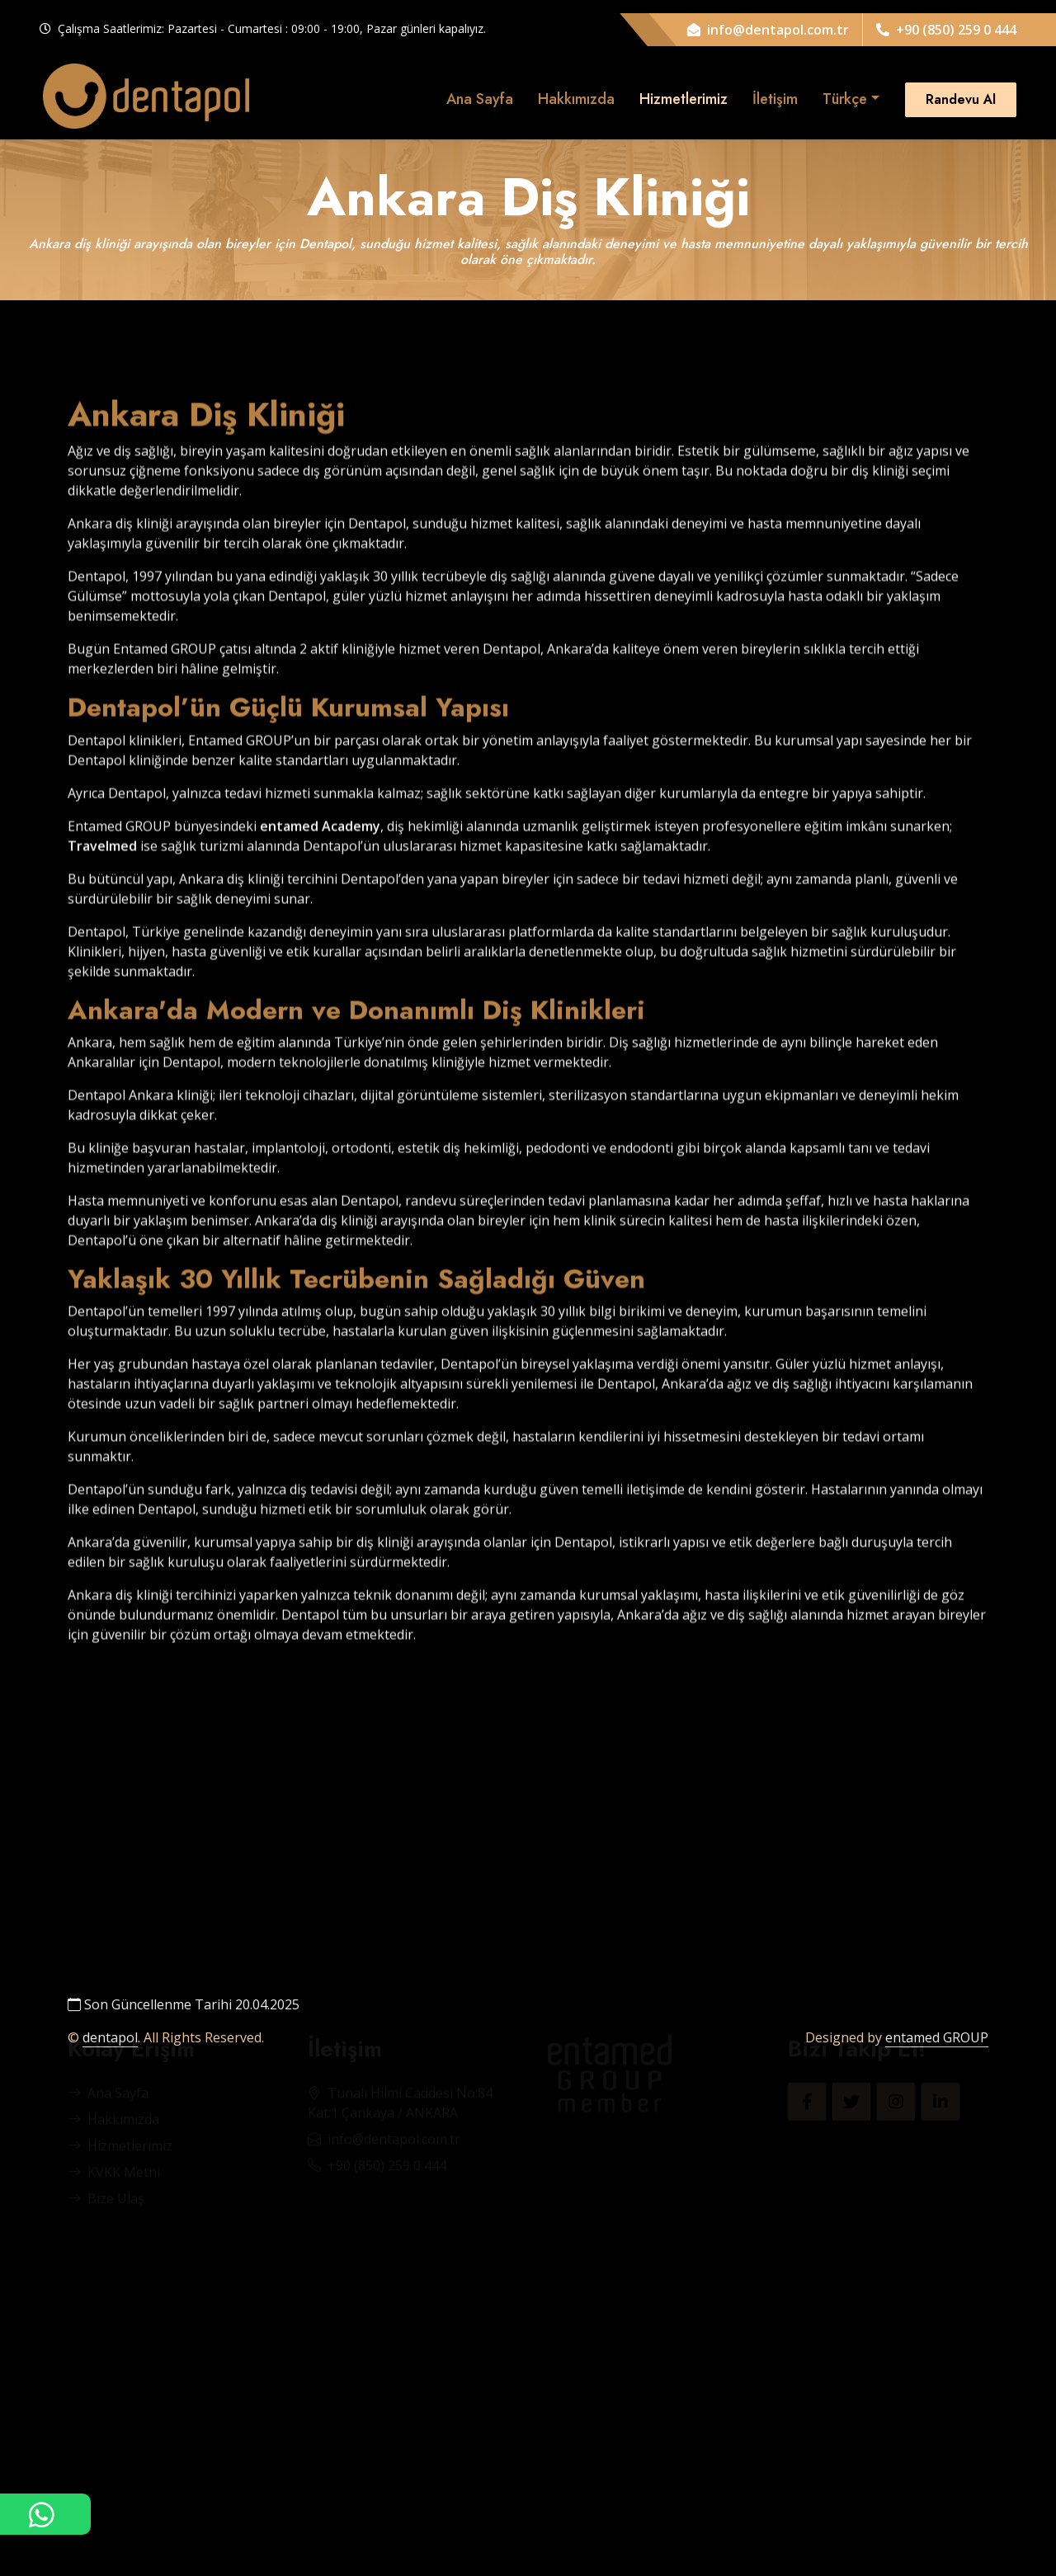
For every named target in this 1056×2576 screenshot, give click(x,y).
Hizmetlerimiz (683, 99)
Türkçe (845, 99)
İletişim (775, 99)
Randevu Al (961, 99)
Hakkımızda (576, 99)
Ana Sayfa (479, 99)
